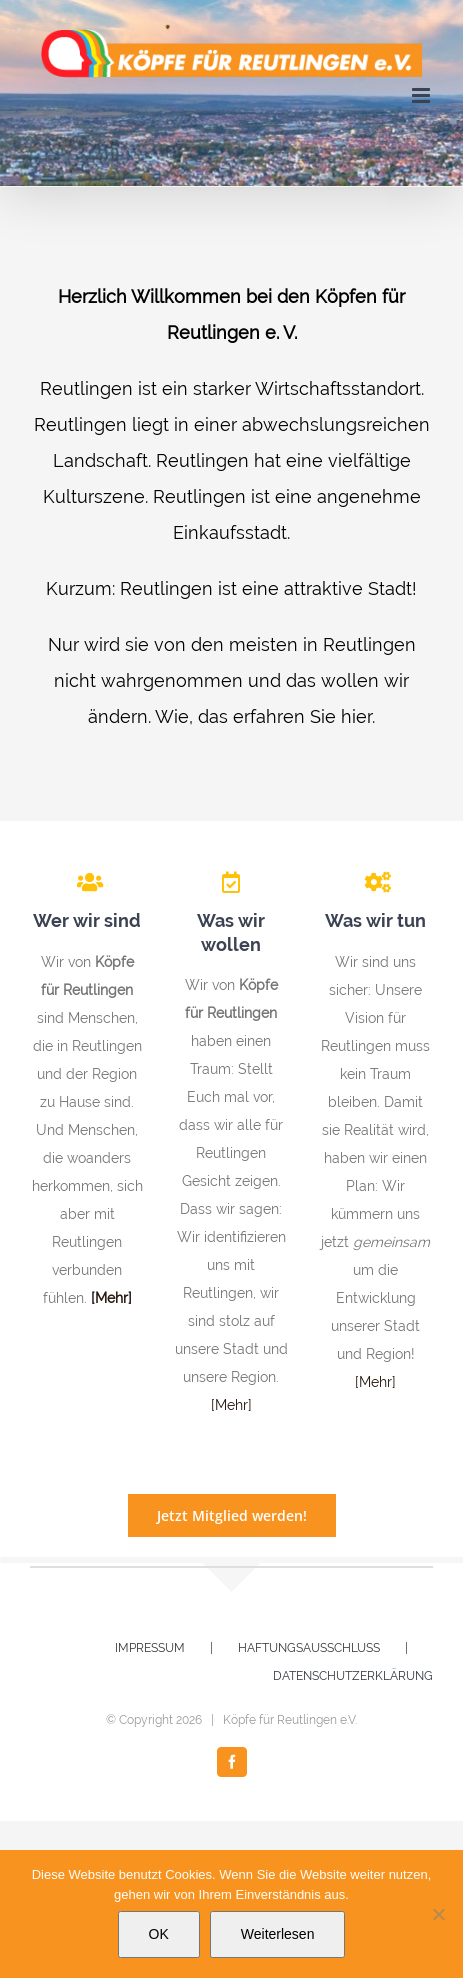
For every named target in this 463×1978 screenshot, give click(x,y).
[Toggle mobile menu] (422, 95)
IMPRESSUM (150, 1648)
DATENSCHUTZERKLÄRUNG (353, 1676)
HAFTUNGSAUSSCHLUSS (309, 1648)
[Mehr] (231, 1405)
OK (159, 1934)
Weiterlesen (278, 1934)
